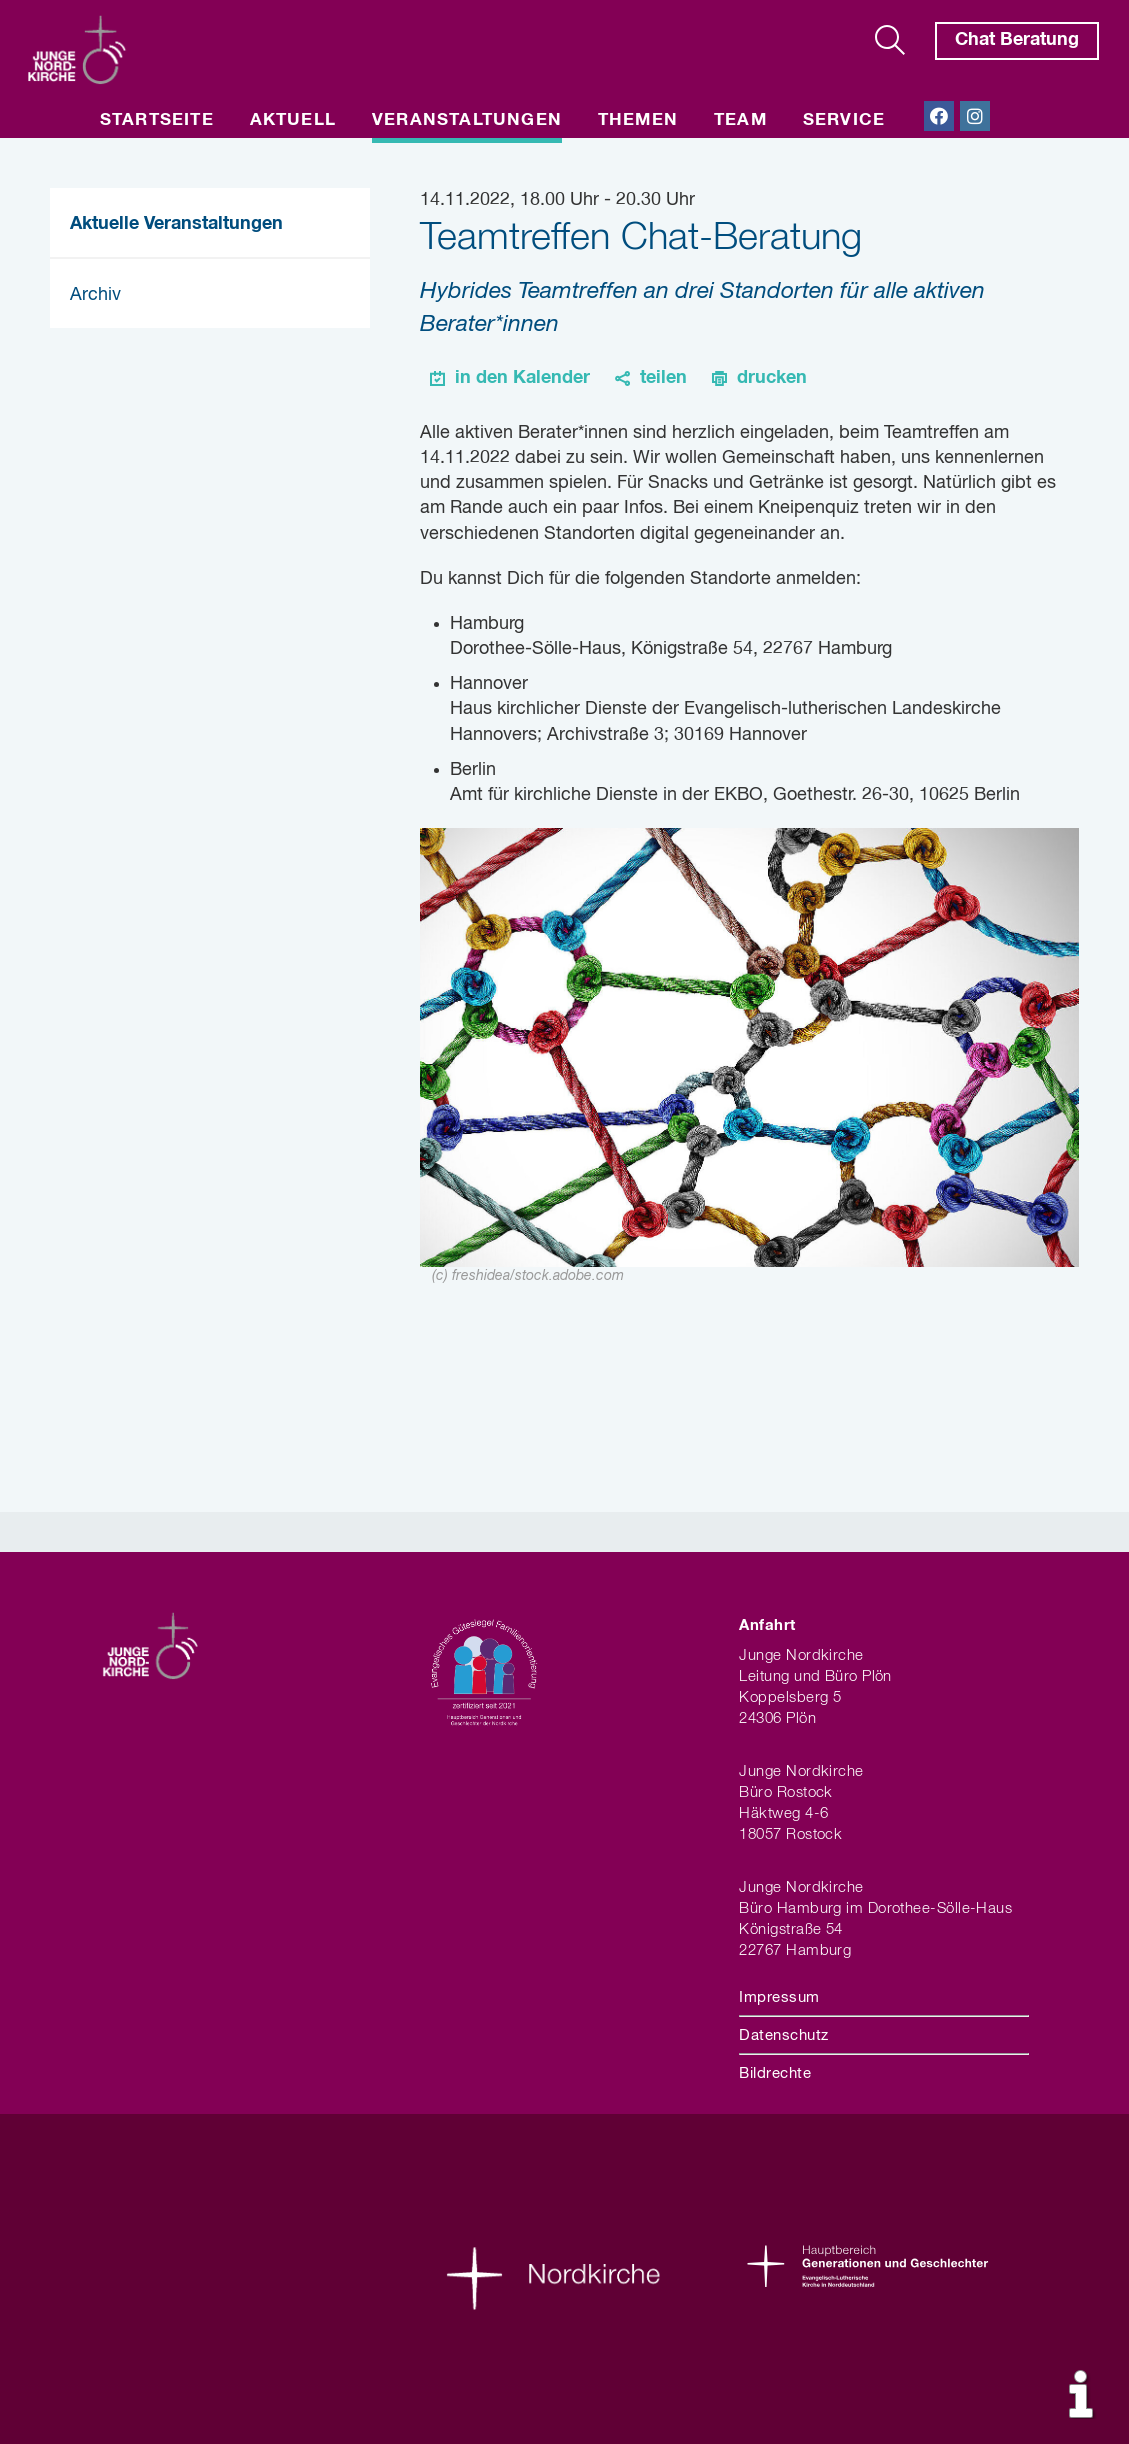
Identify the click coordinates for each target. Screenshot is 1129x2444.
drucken (772, 378)
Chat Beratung (1017, 40)
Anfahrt (767, 1625)
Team (740, 120)
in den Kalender (522, 378)
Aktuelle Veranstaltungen (176, 224)
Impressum (779, 1997)
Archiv (95, 295)
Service (844, 120)
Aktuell (293, 120)
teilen (663, 378)
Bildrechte (775, 2073)
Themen (638, 120)
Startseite (157, 120)
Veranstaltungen (467, 120)
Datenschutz (783, 2035)
